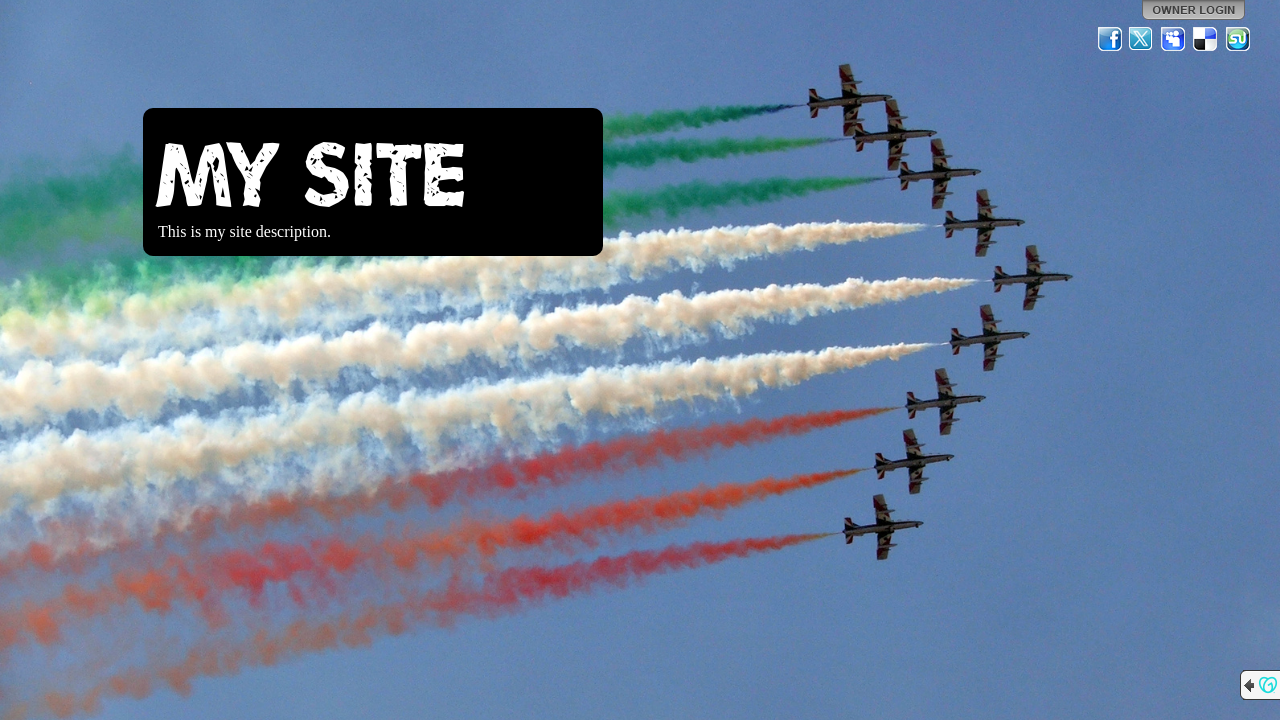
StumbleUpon (1238, 39)
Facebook (1110, 39)
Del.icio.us (1206, 39)
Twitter (1142, 39)
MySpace (1174, 39)
